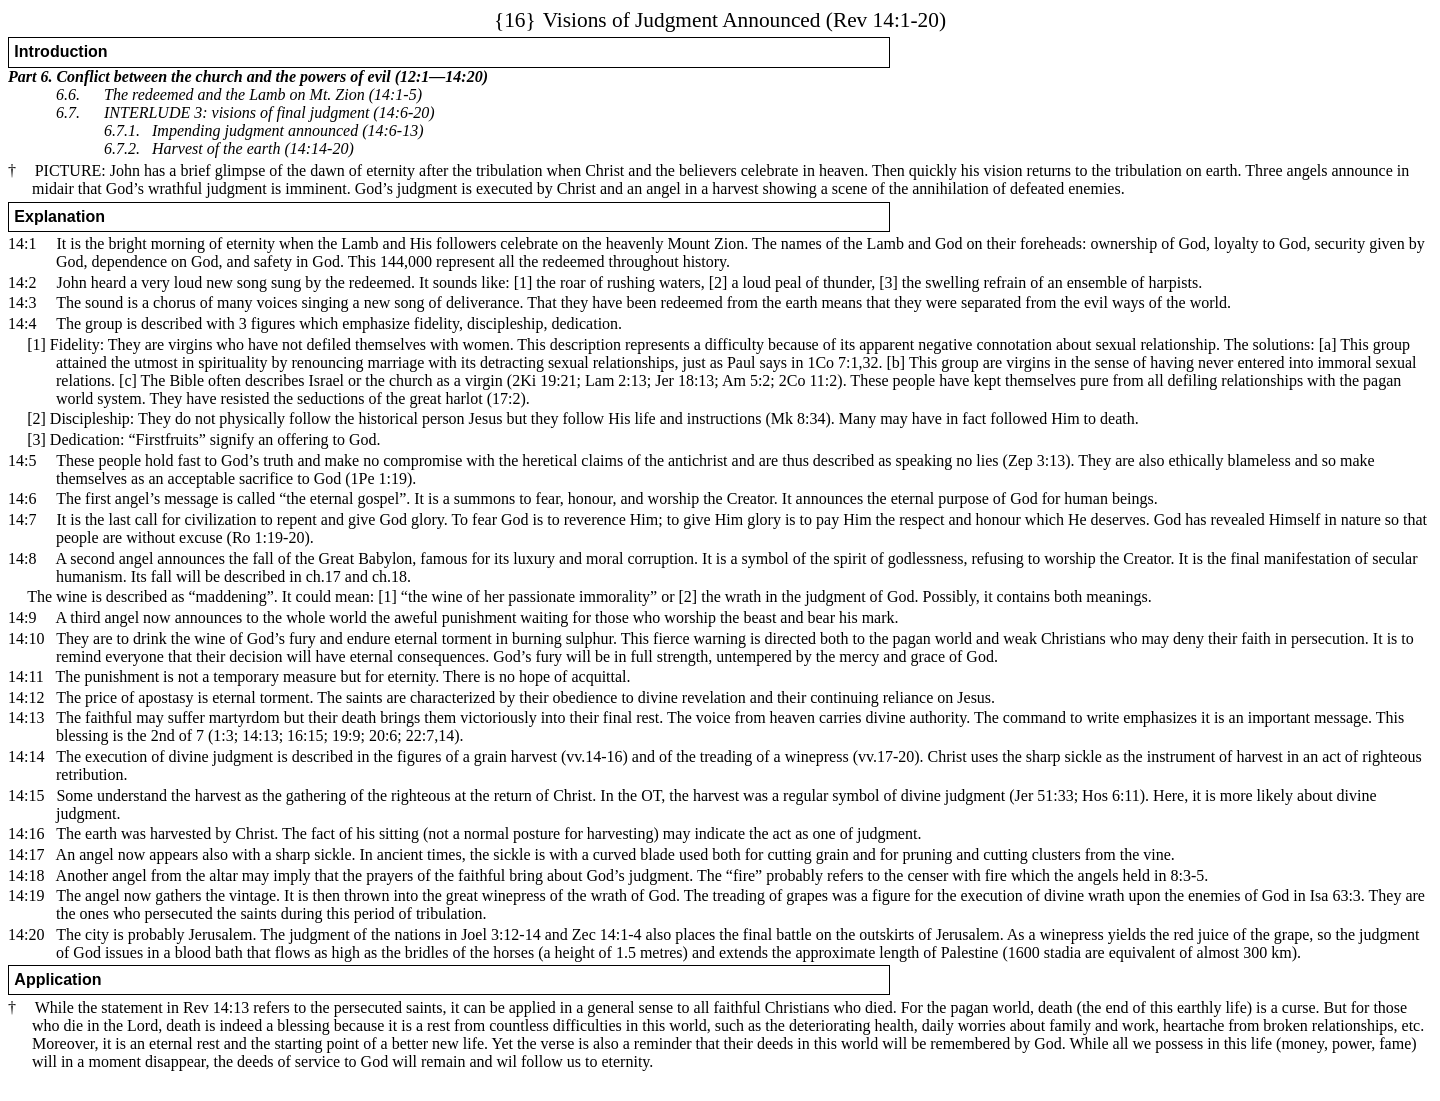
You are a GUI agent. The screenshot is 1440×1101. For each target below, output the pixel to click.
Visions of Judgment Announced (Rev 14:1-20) (720, 20)
